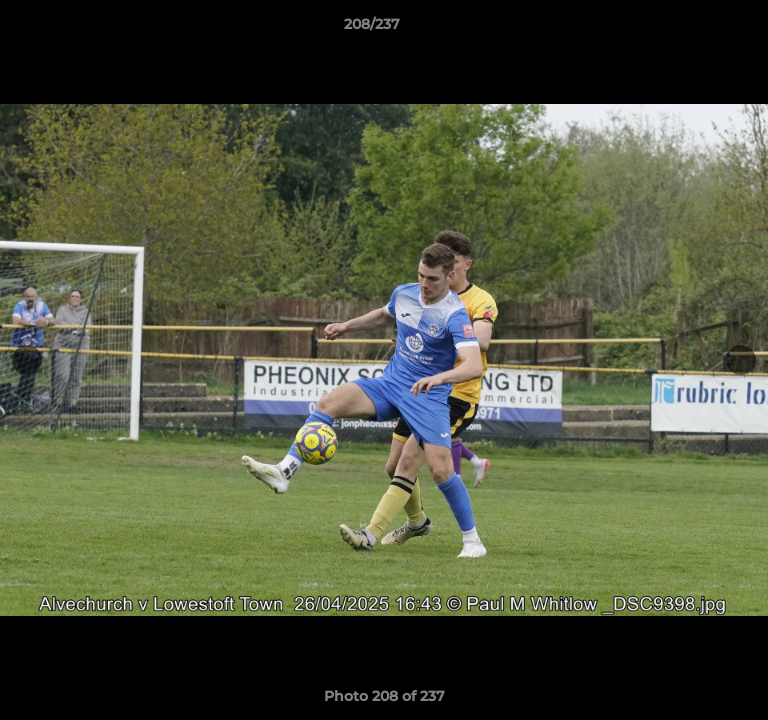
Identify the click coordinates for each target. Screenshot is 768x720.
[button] (696, 29)
